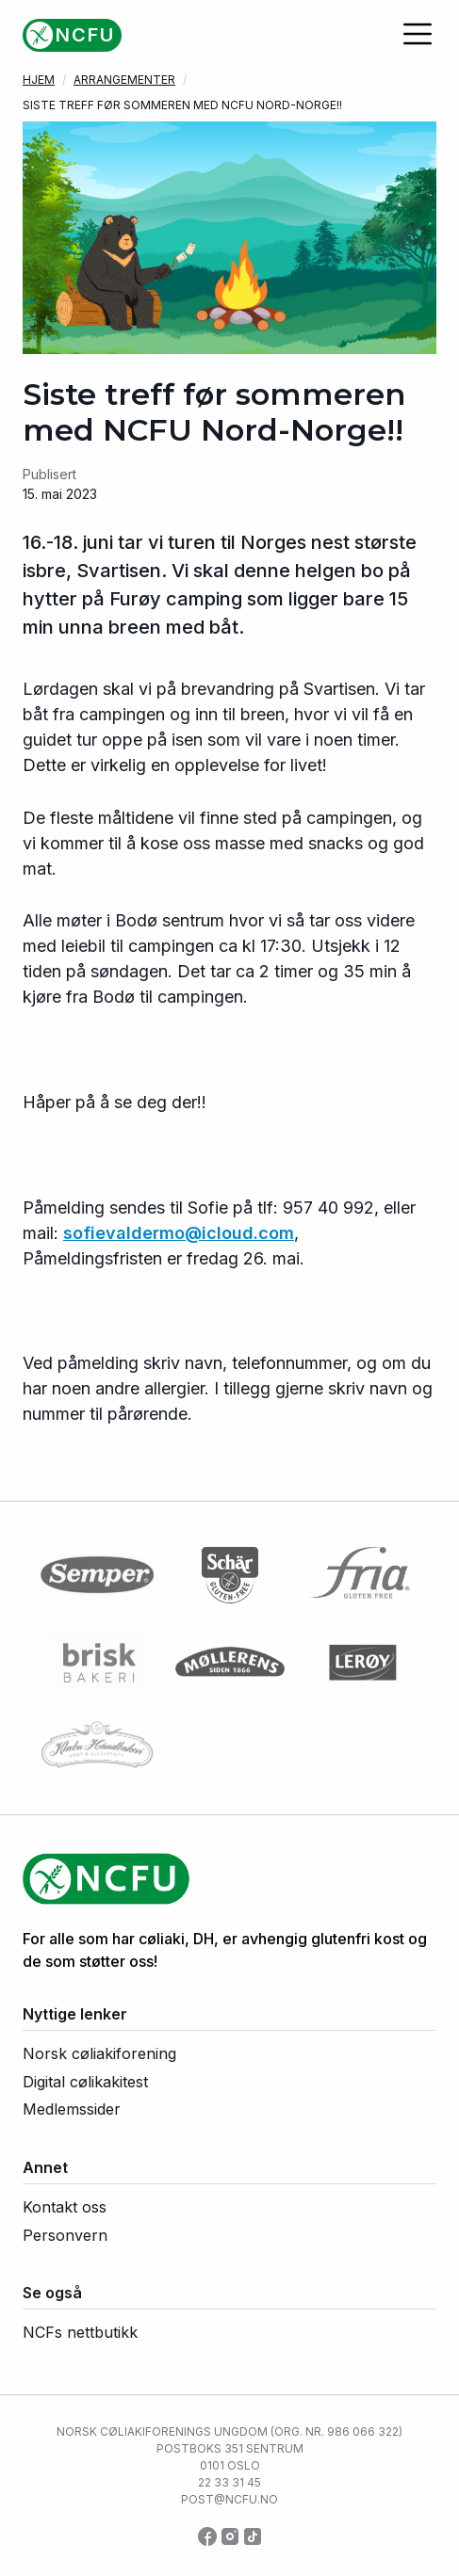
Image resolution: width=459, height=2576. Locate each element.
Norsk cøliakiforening (99, 2053)
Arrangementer (124, 79)
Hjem (39, 79)
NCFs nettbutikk (80, 2332)
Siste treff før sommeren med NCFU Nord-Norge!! (182, 105)
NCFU (85, 34)
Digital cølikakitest (85, 2081)
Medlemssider (72, 2109)
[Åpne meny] (417, 34)
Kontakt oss (65, 2207)
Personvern (65, 2235)
